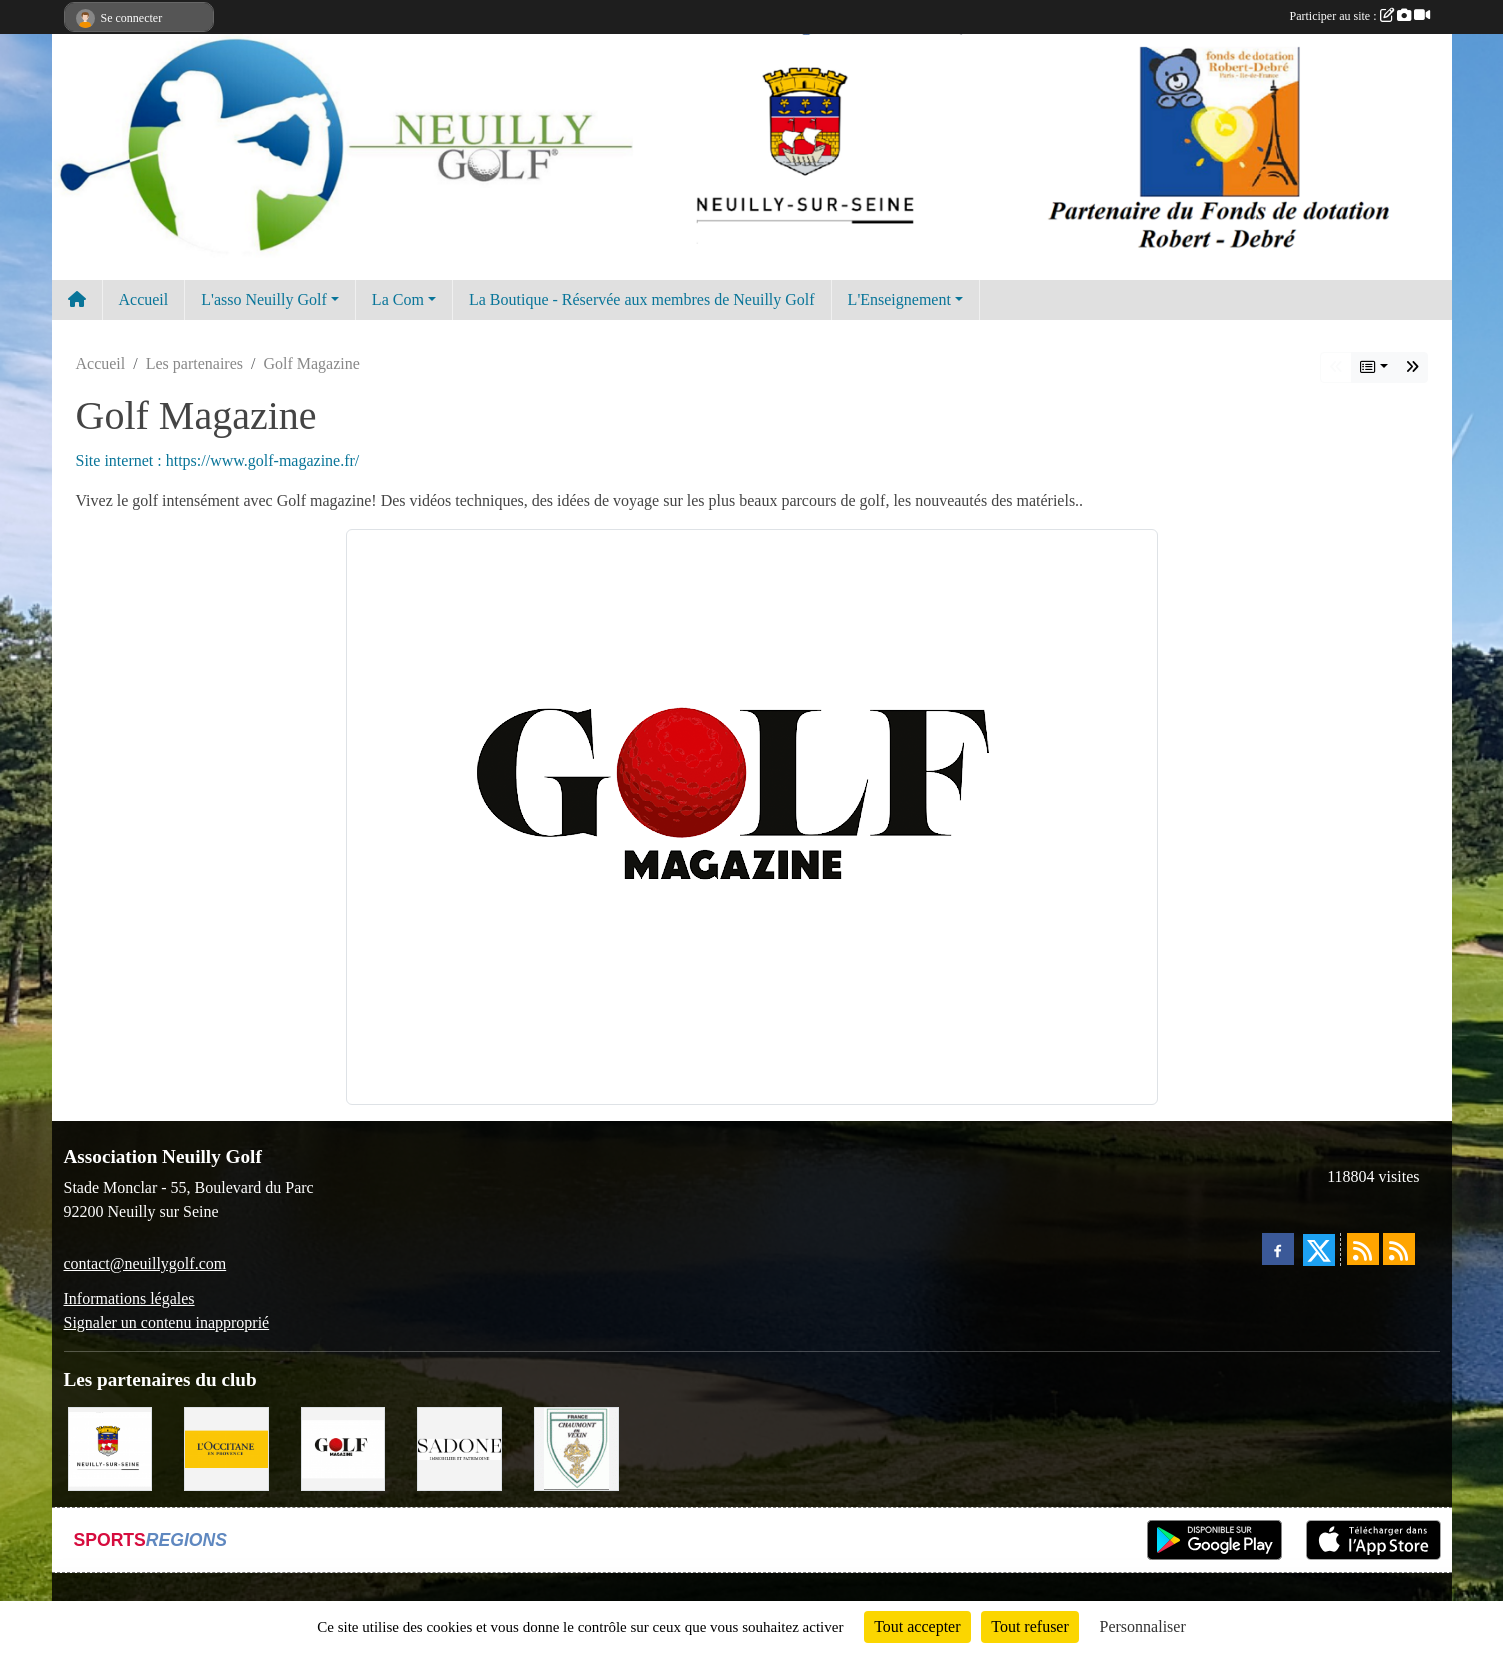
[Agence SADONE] (459, 1447)
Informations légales (129, 1298)
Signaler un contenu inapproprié (167, 1322)
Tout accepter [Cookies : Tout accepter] (917, 1626)
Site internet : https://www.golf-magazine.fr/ (218, 460)
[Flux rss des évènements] (1399, 1249)
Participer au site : (1360, 16)
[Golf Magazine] (343, 1447)
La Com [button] (398, 299)
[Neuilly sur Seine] (110, 1447)
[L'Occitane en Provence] (226, 1447)
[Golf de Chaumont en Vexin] (576, 1447)
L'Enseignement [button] (899, 299)
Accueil (144, 299)
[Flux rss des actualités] (1363, 1249)
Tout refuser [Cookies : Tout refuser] (1030, 1626)
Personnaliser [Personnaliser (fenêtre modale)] (1143, 1626)
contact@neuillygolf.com (145, 1263)
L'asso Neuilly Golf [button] (264, 299)
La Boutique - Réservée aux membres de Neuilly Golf (642, 299)
